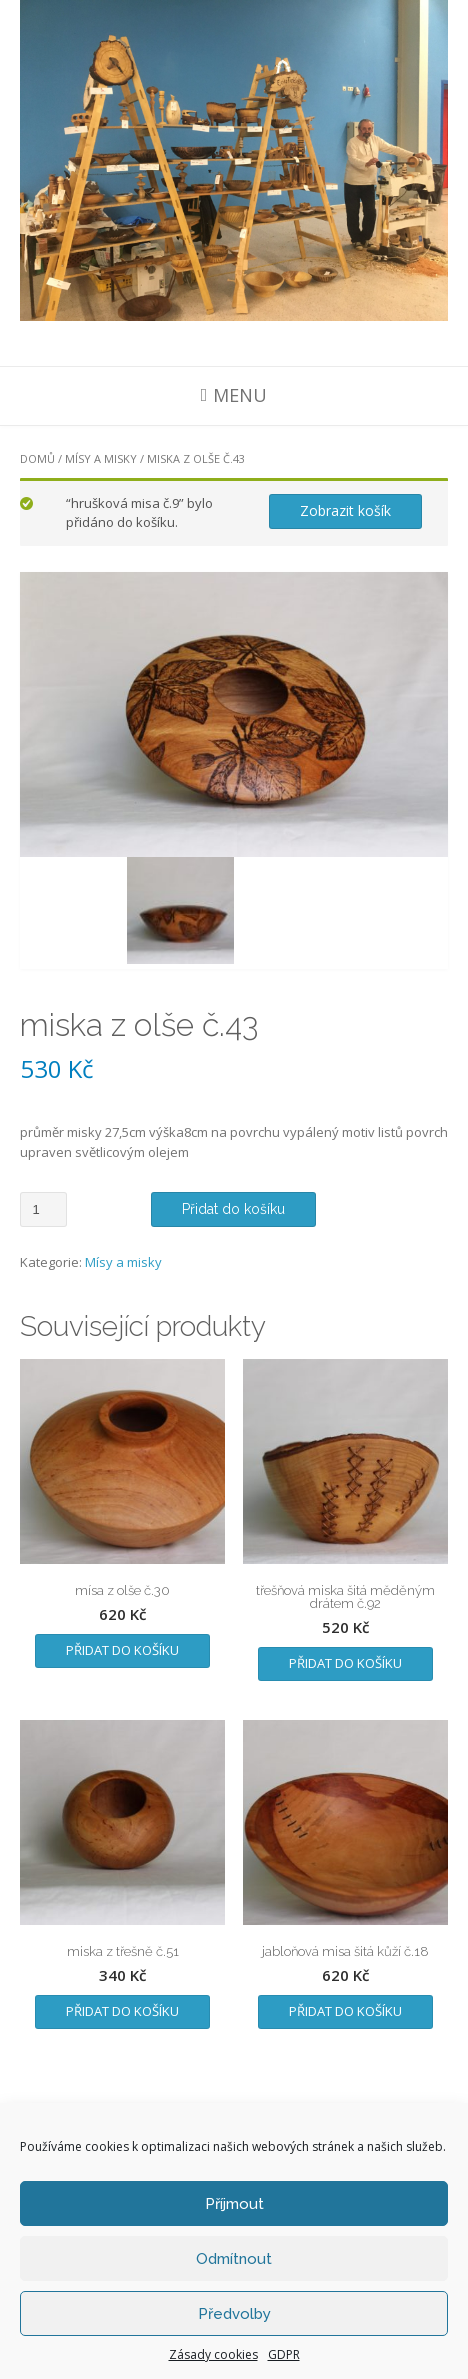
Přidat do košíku (233, 1209)
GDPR (284, 2354)
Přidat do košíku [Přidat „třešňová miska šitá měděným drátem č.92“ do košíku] (345, 1663)
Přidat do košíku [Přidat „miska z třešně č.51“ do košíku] (122, 2011)
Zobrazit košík (345, 510)
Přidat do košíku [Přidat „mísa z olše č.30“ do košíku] (122, 1650)
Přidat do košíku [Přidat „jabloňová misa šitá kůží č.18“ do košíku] (345, 2011)
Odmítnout (234, 2259)
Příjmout (234, 2204)
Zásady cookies (213, 2354)
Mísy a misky (101, 458)
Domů (37, 458)
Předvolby (234, 2314)
